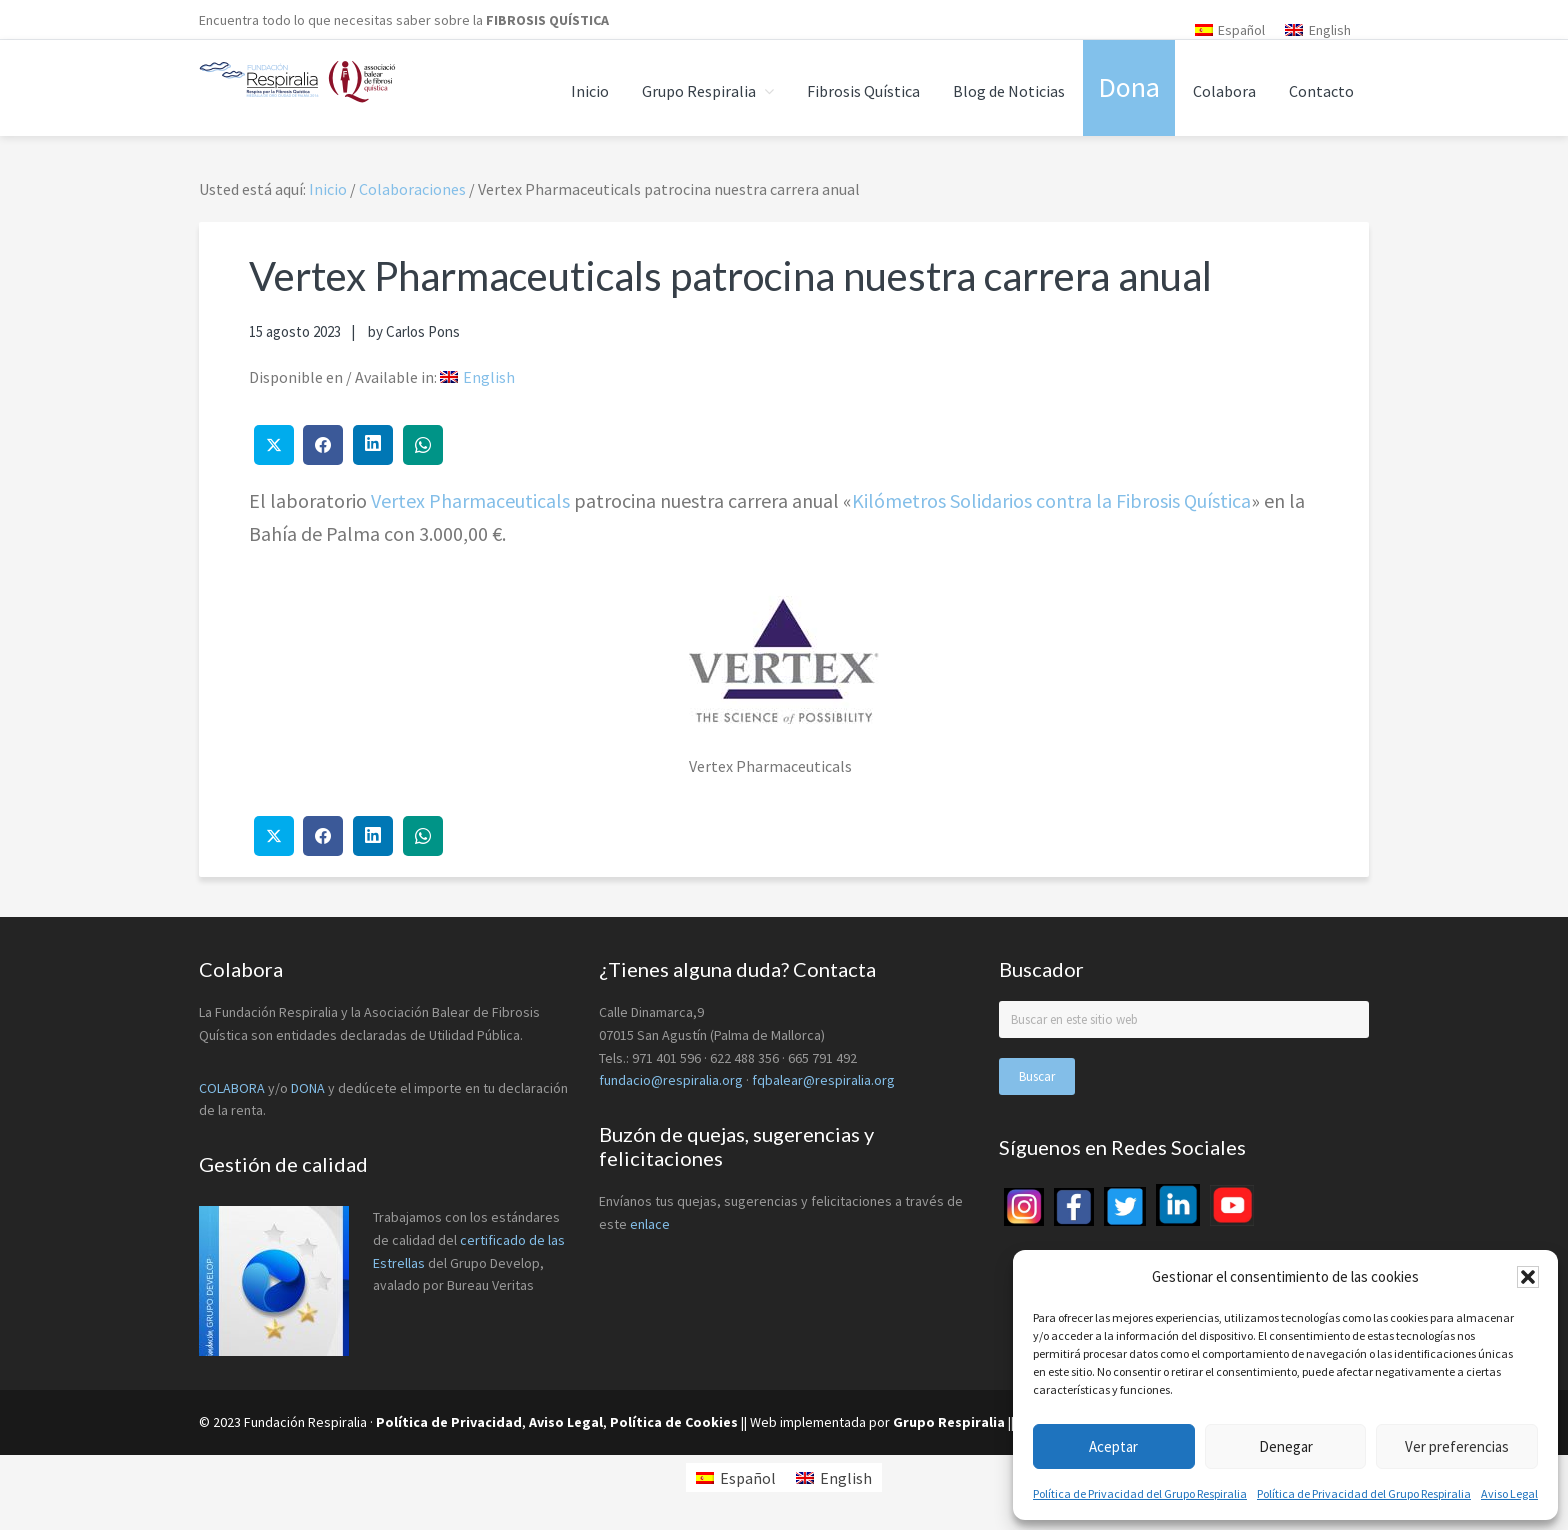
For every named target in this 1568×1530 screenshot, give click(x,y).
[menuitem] (1230, 29)
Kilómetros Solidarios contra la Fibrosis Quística (1051, 500)
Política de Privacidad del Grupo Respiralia (1140, 1493)
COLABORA (232, 1088)
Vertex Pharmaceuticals (470, 500)
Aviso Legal (1509, 1493)
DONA (309, 1088)
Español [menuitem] (1241, 30)
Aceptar (1113, 1446)
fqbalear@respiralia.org (823, 1080)
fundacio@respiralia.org (671, 1080)
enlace (650, 1224)
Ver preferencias (1457, 1446)
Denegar (1286, 1446)
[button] (1528, 1277)
